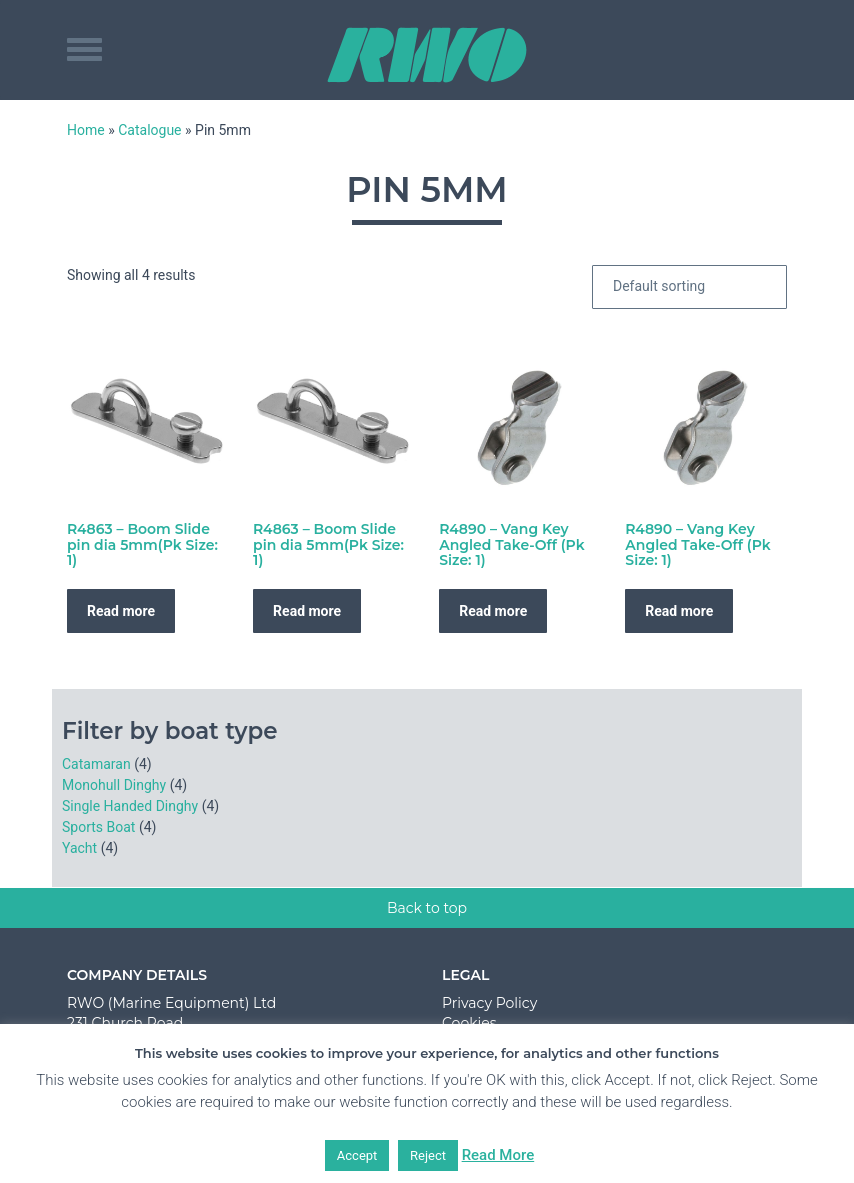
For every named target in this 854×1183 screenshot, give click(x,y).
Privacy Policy (489, 1003)
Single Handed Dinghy (130, 806)
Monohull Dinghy (114, 785)
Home (86, 130)
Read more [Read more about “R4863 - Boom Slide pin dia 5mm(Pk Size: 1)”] (121, 611)
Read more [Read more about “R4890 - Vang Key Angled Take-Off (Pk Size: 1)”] (493, 611)
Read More (498, 1155)
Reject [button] (428, 1155)
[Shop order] (689, 287)
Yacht (79, 848)
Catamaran (96, 764)
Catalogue (149, 130)
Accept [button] (357, 1155)
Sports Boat (98, 827)
